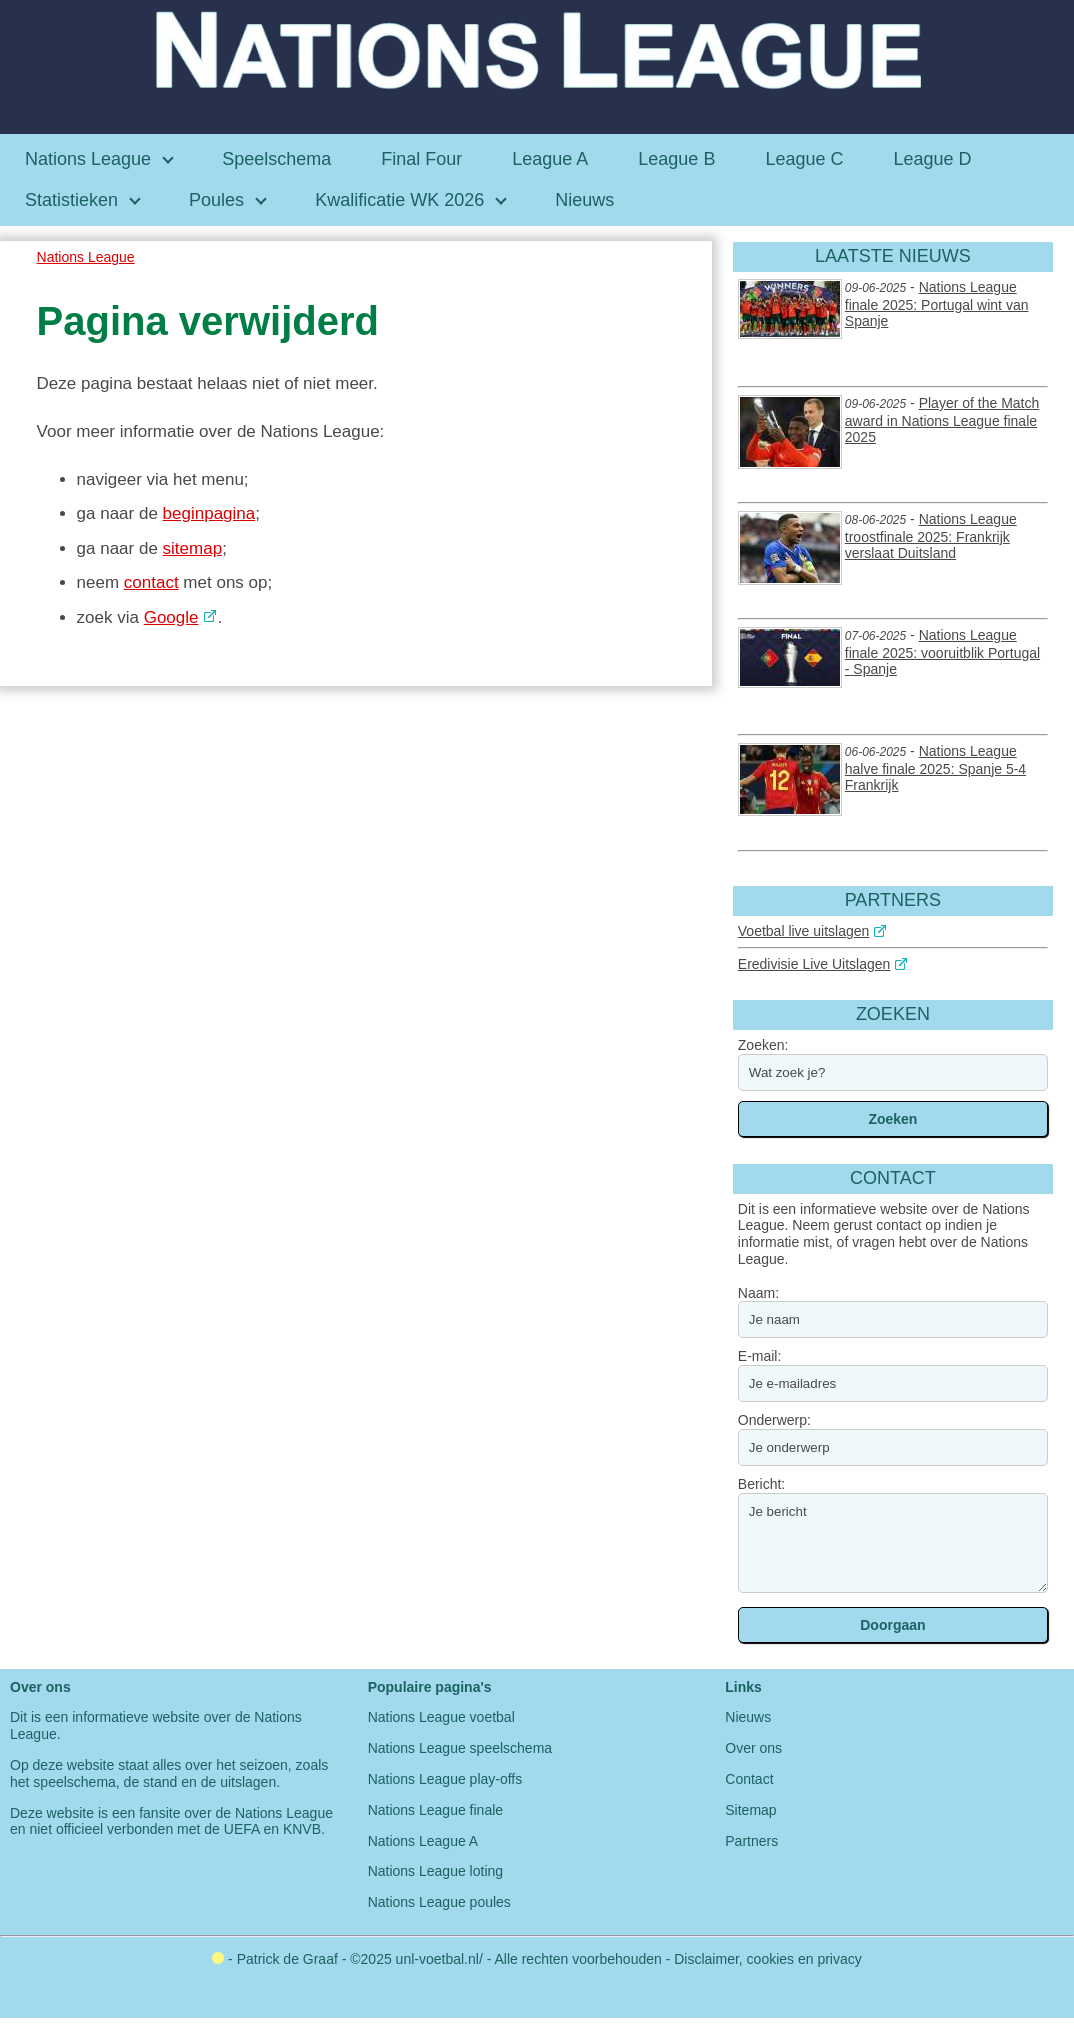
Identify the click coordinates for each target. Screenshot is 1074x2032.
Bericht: (761, 1484)
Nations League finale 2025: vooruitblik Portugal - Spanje (942, 652)
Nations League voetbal (441, 1717)
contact (151, 582)
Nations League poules (439, 1902)
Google (171, 617)
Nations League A (423, 1841)
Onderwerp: (774, 1420)
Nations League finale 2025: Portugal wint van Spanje (937, 304)
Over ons (753, 1748)
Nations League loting (435, 1871)
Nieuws (748, 1717)
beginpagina (209, 513)
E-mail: (760, 1356)
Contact (749, 1779)
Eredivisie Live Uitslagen (814, 964)
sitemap (193, 548)
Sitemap (750, 1810)
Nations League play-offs (445, 1779)
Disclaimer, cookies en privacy (768, 1959)
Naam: (758, 1293)
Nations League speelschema (460, 1748)
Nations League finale (435, 1810)
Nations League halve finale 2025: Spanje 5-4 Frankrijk (935, 768)
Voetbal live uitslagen (804, 931)
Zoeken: (763, 1045)
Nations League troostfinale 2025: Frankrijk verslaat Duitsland (931, 536)
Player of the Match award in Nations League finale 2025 (942, 420)
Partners (751, 1841)
